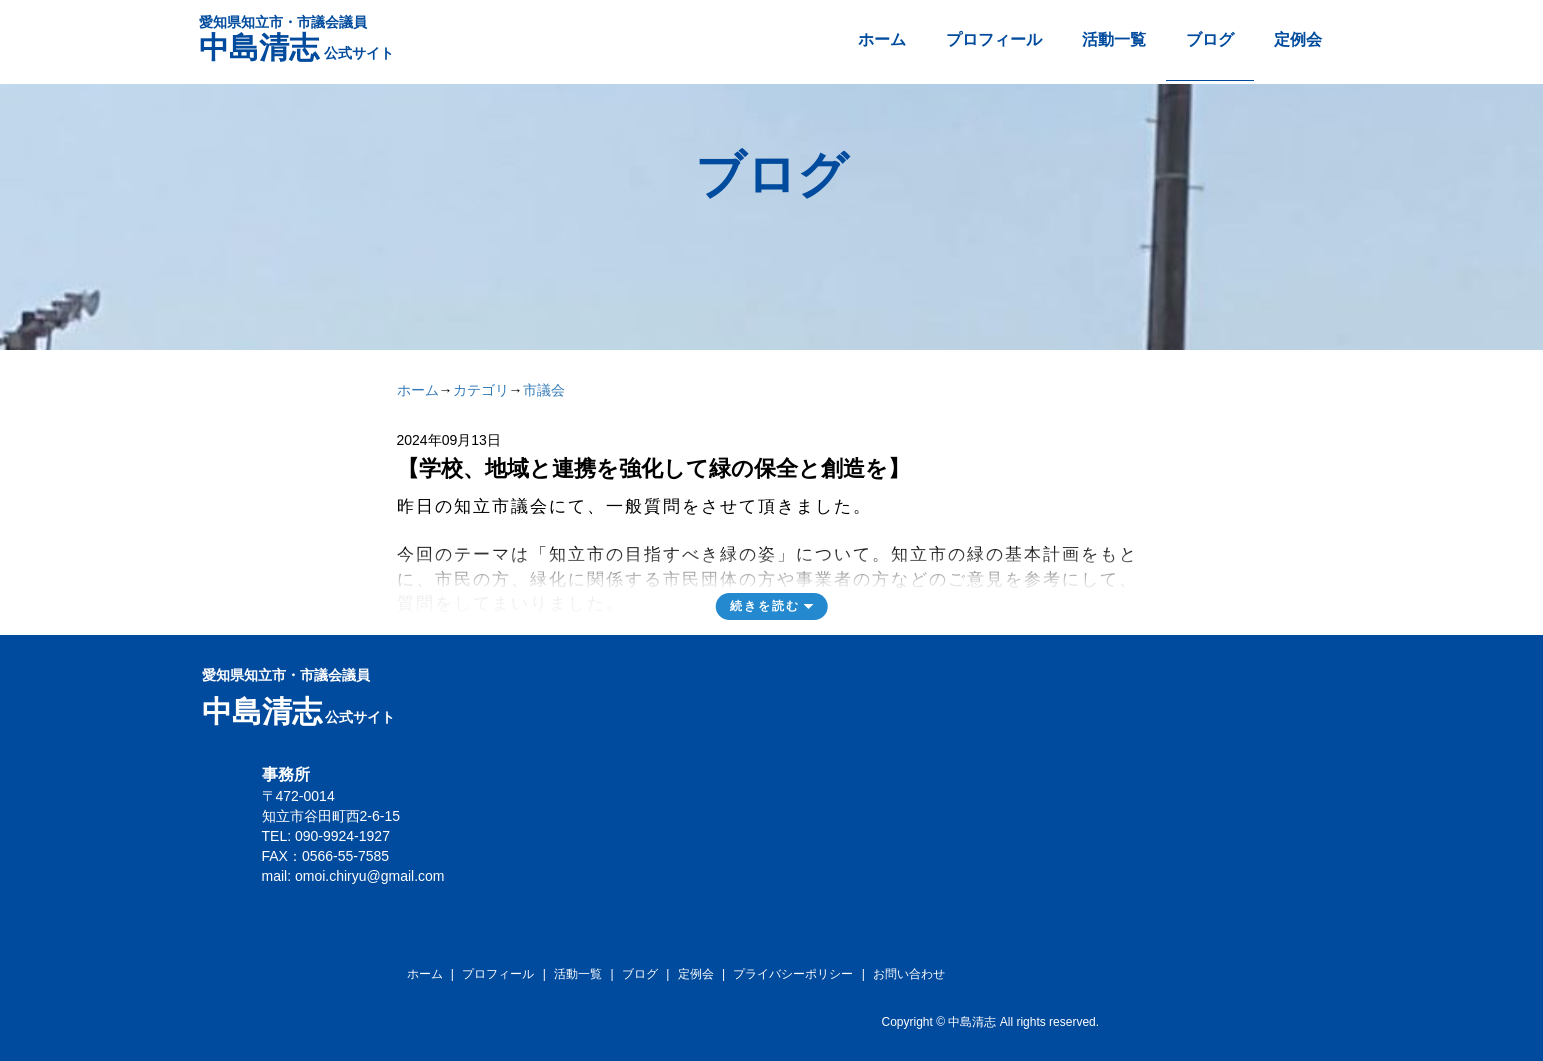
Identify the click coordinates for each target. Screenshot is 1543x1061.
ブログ (1210, 39)
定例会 (1298, 39)
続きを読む (765, 606)
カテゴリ (481, 390)
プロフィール (994, 39)
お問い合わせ (909, 974)
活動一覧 (1114, 39)
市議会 (544, 390)
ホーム (882, 39)
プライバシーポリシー (793, 974)
